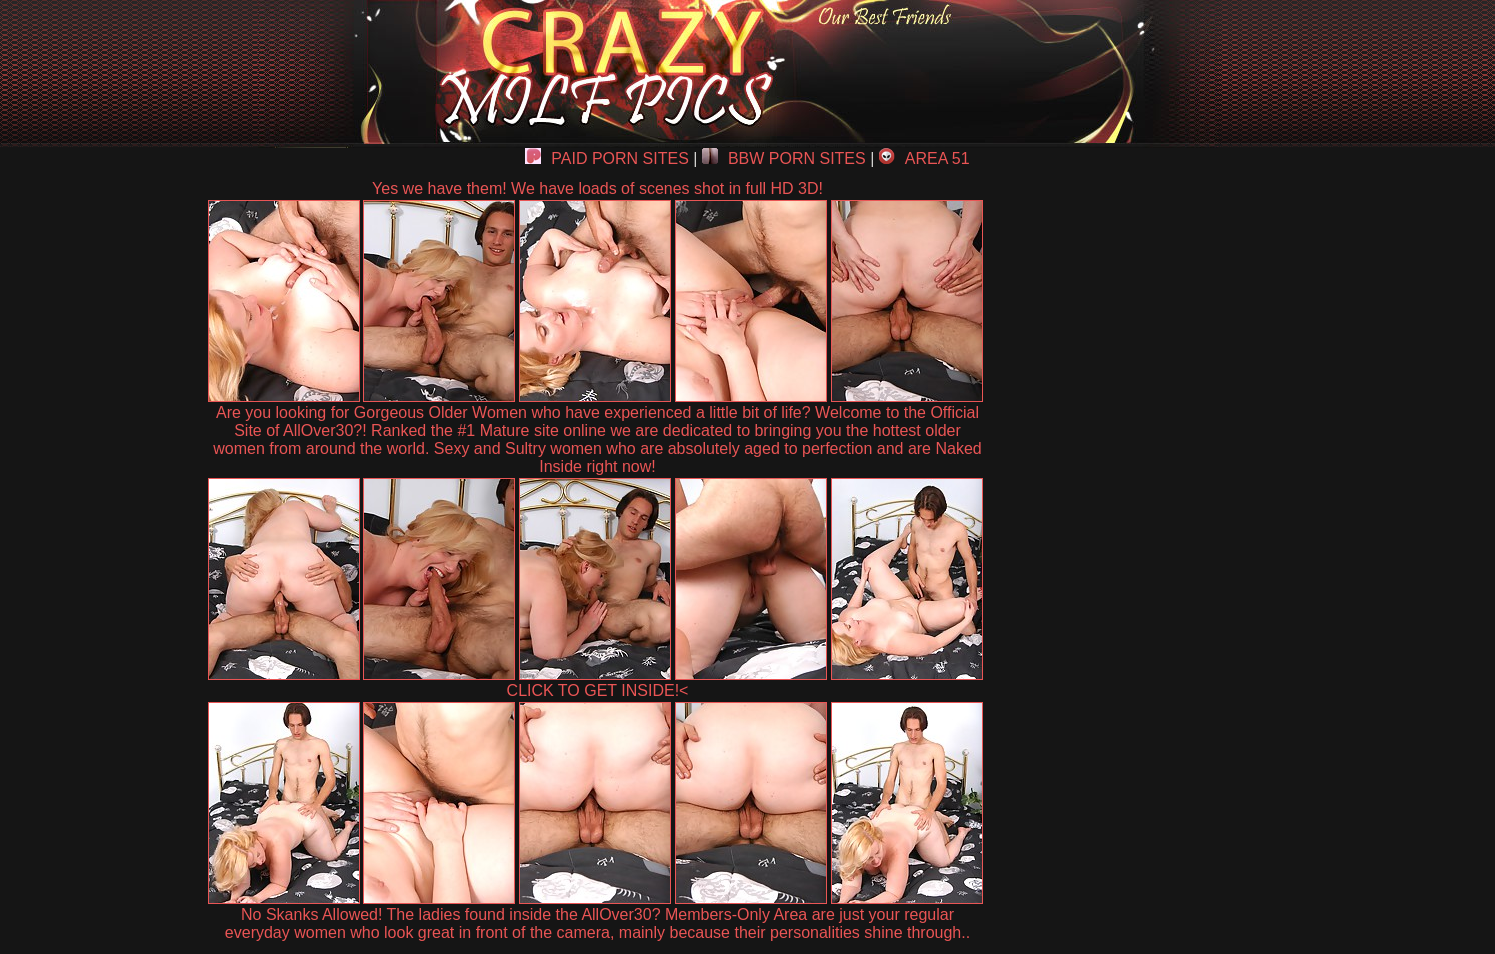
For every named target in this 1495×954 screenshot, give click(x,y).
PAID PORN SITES (607, 158)
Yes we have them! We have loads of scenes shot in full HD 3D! (597, 188)
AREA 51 (924, 158)
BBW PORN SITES (784, 158)
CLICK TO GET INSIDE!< (598, 690)
